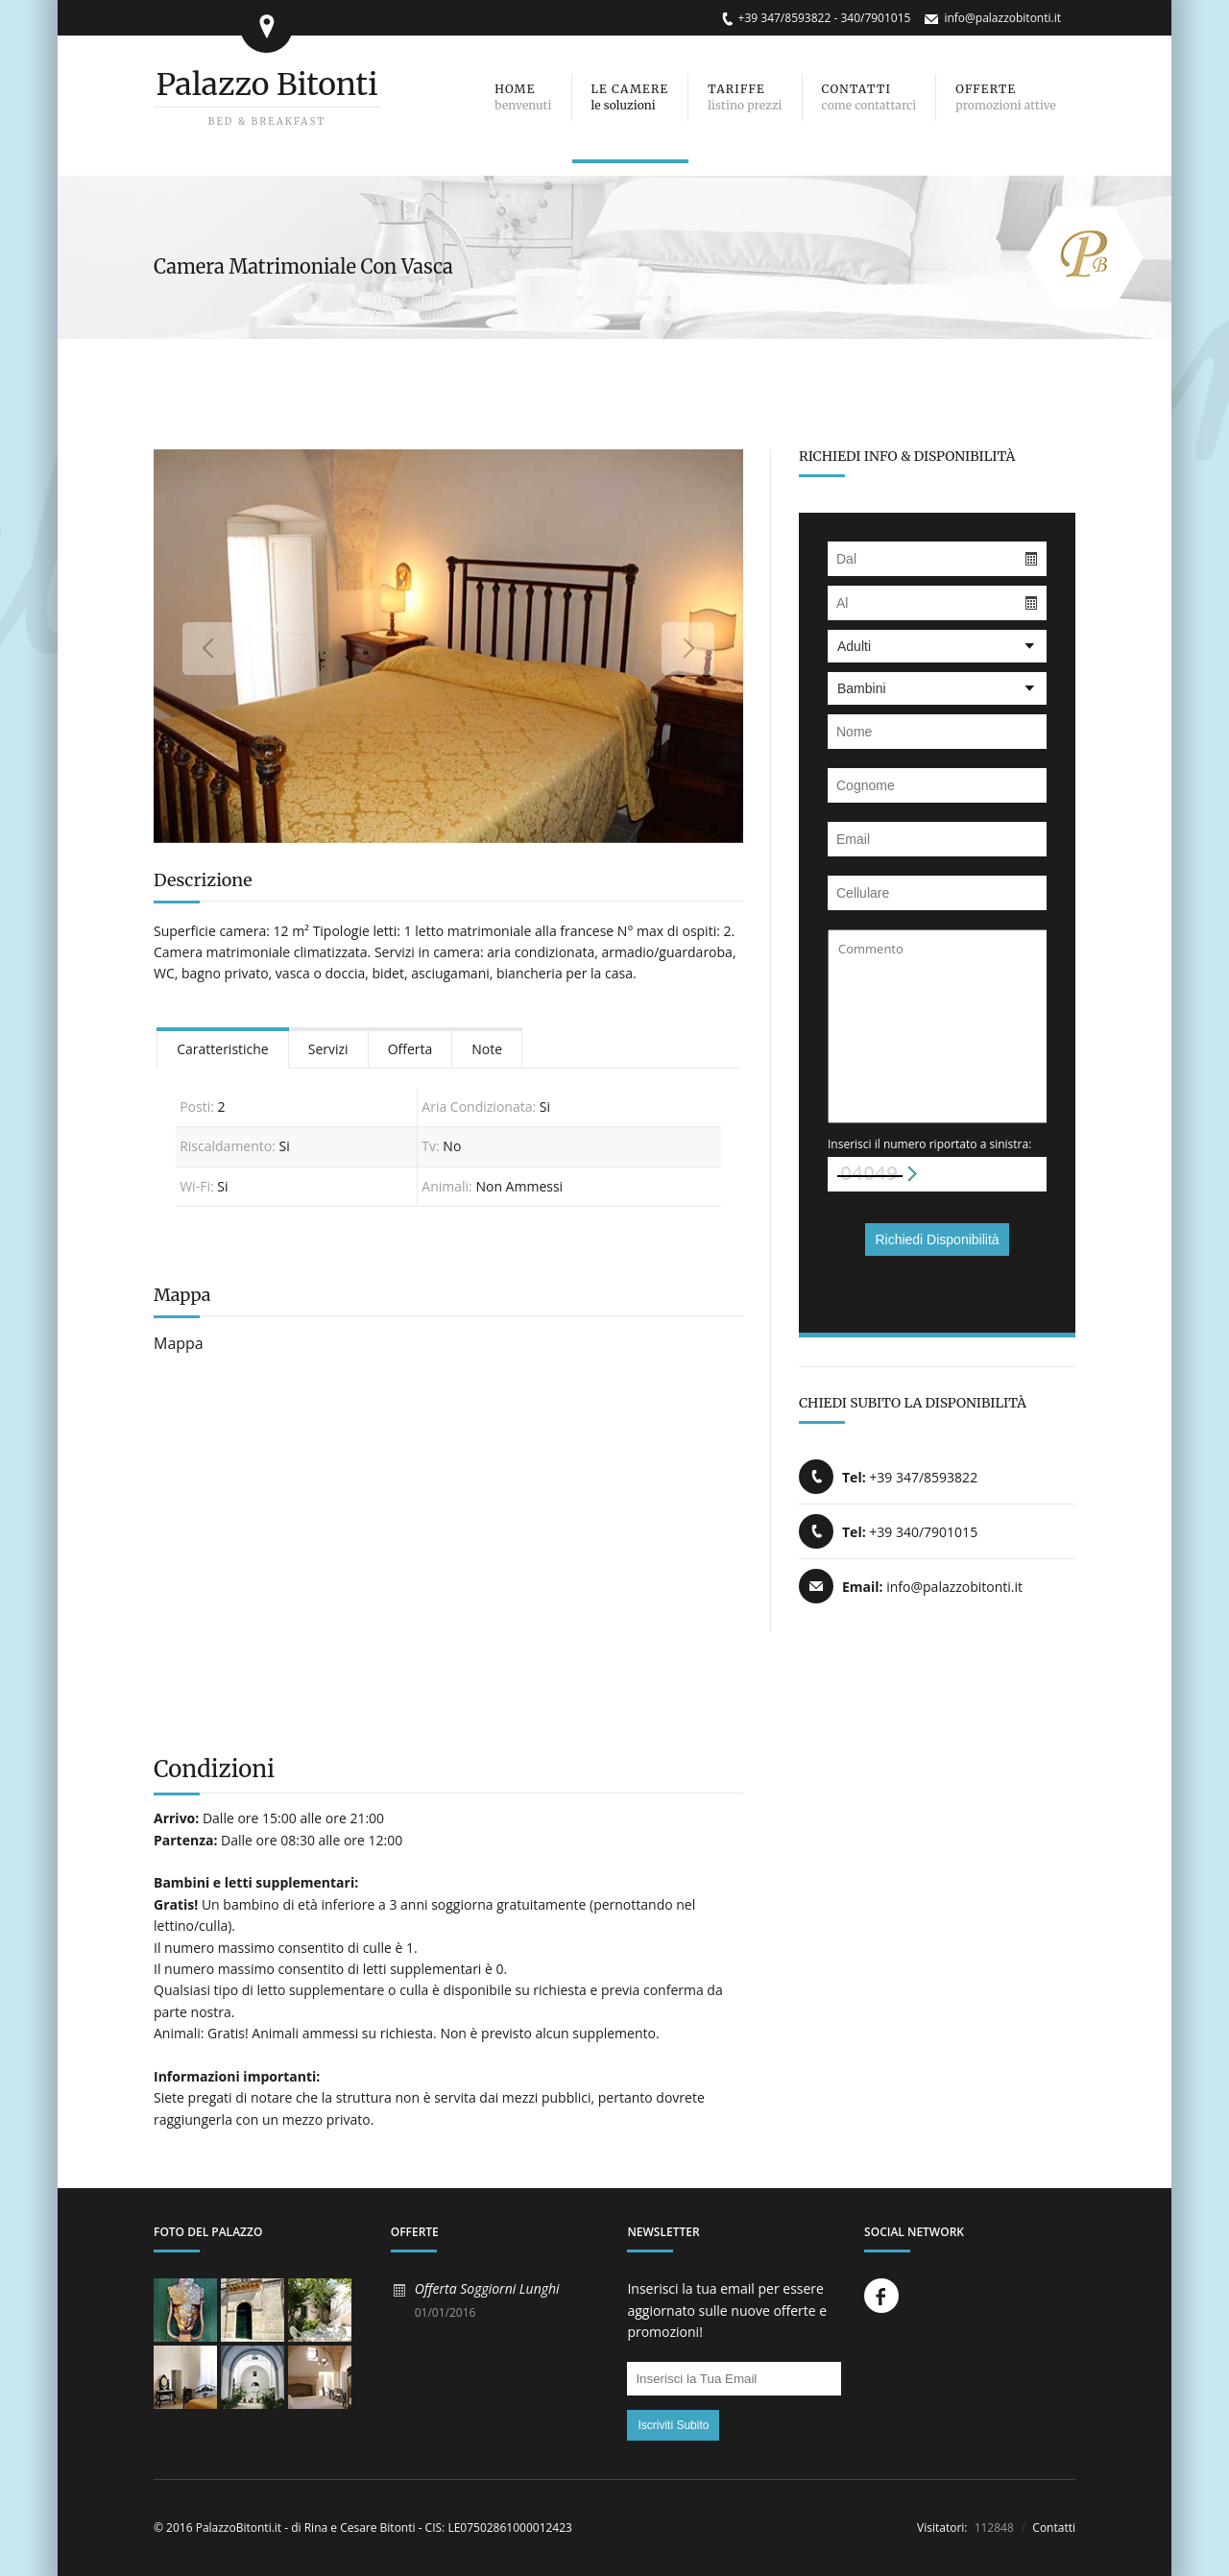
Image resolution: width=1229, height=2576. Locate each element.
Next (688, 648)
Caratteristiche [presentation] (223, 1049)
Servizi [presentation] (328, 1049)
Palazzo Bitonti (266, 84)
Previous (208, 648)
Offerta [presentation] (410, 1049)
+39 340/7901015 (923, 1532)
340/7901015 (875, 18)
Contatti (1052, 2527)
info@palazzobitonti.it (1002, 18)
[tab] (223, 1048)
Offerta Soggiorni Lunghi (487, 2288)
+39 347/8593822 (784, 18)
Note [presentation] (486, 1049)
